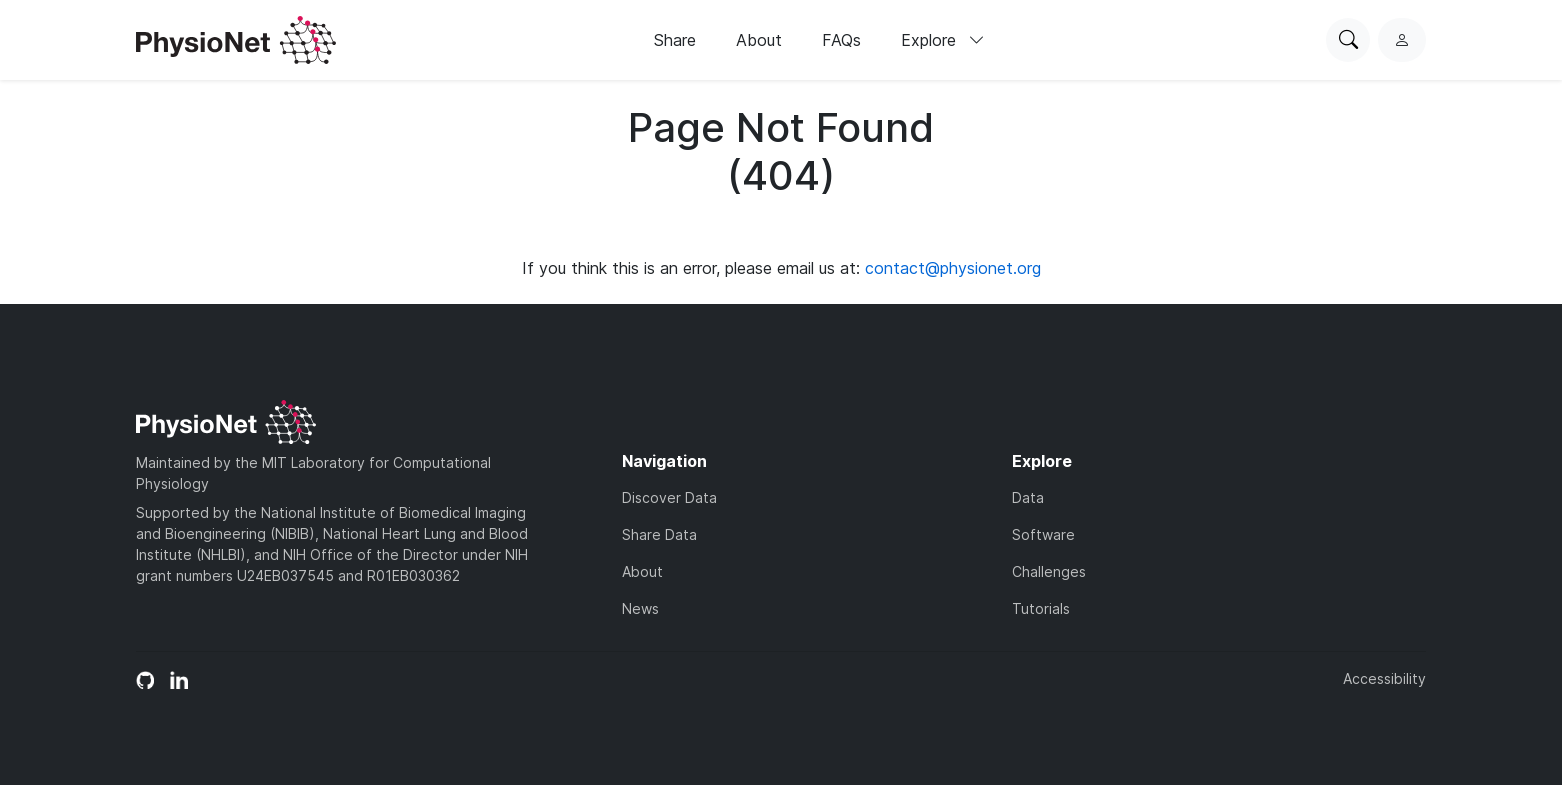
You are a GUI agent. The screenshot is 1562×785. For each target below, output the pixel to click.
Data (1028, 497)
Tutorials (1041, 608)
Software (1043, 534)
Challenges (1049, 571)
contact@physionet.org (953, 268)
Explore (943, 40)
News (640, 608)
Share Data (659, 534)
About (759, 40)
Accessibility (1384, 678)
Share (675, 40)
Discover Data (669, 497)
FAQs (841, 40)
